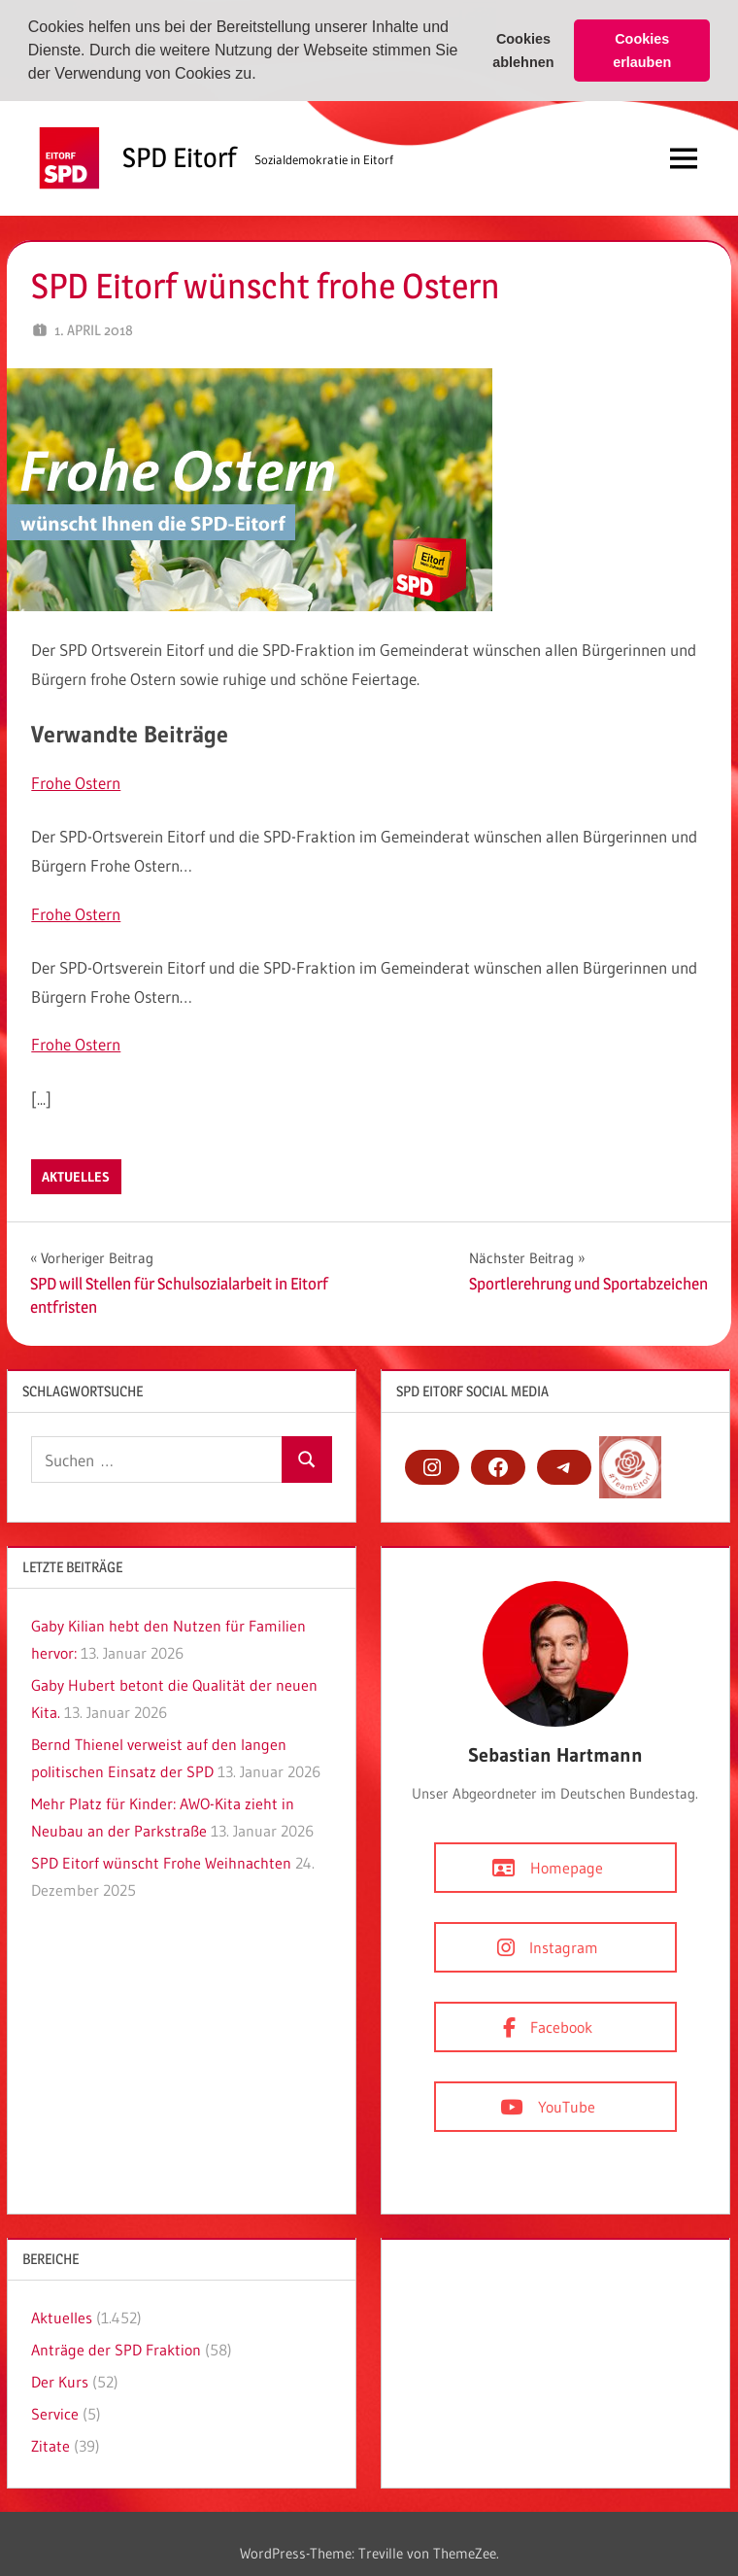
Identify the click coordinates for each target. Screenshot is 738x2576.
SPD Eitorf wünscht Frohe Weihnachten (161, 1862)
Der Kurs (59, 2380)
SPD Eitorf (179, 156)
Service (55, 2412)
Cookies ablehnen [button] (523, 50)
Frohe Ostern (75, 782)
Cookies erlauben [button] (642, 50)
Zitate (50, 2445)
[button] (263, 76)
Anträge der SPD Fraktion (116, 2348)
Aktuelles (76, 1176)
